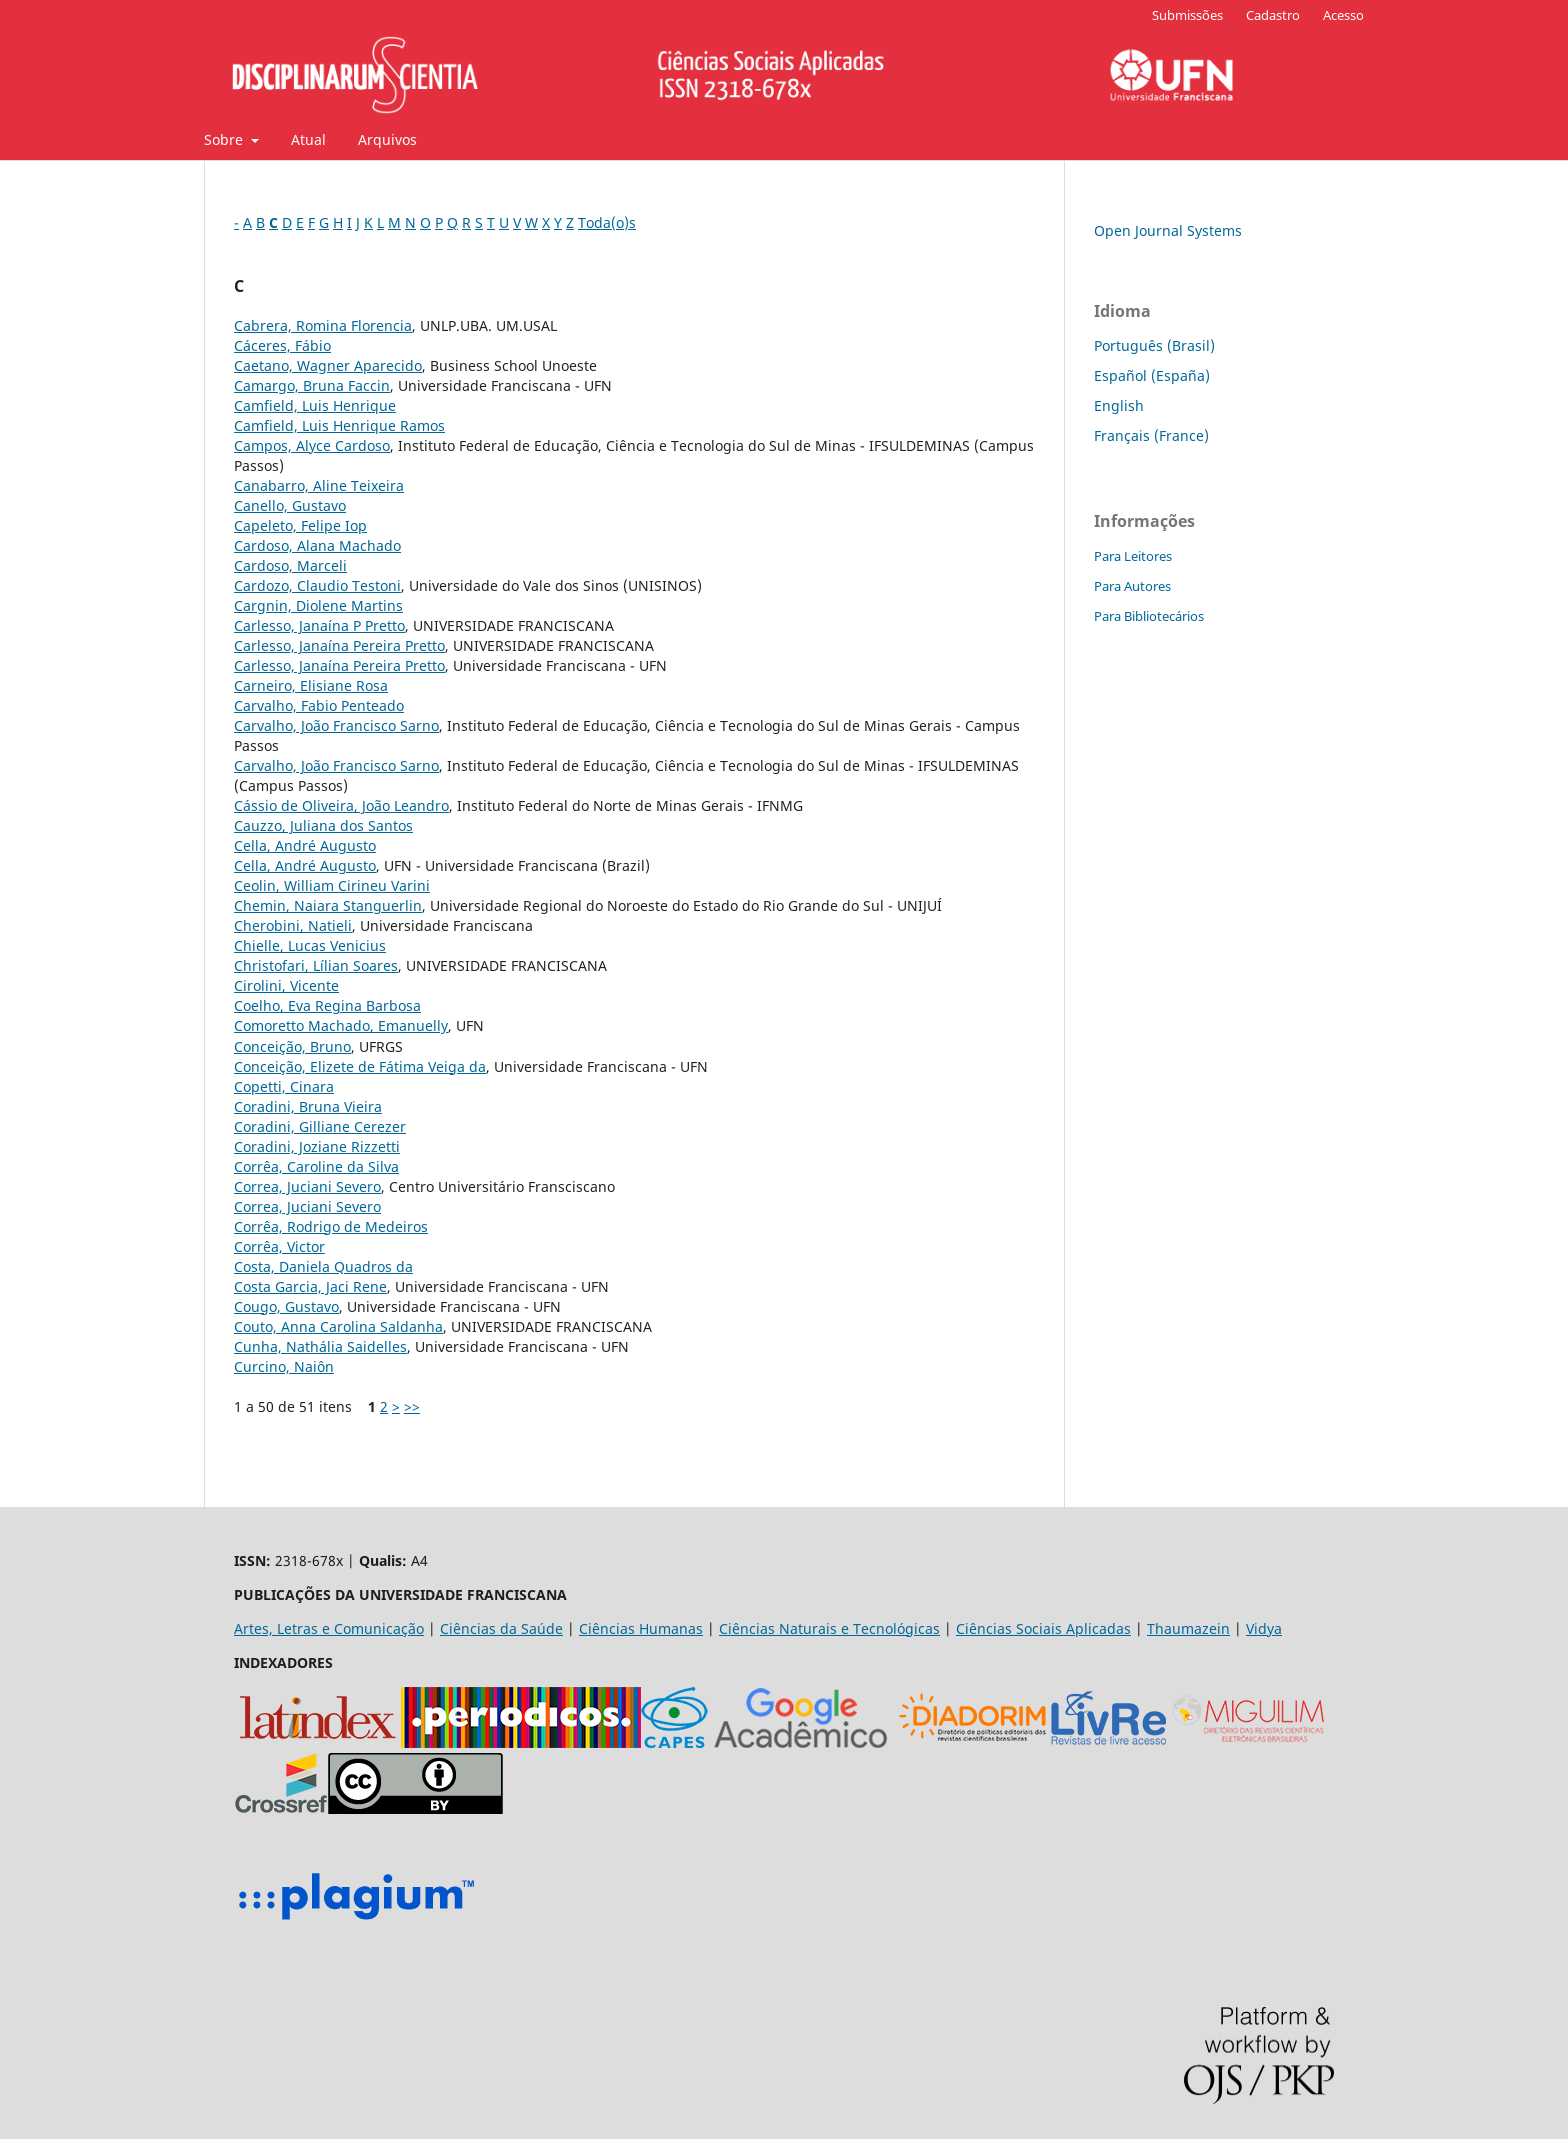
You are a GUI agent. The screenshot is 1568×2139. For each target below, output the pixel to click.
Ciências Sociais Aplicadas (1043, 1628)
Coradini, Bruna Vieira (308, 1106)
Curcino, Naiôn (284, 1366)
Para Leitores (1133, 556)
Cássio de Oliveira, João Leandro (341, 805)
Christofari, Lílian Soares (316, 965)
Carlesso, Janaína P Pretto (319, 625)
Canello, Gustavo (290, 505)
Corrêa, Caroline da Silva (316, 1166)
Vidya (1264, 1628)
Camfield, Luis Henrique (315, 405)
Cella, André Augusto (305, 845)
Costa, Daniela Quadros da (323, 1266)
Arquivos (387, 139)
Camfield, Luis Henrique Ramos (339, 425)
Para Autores (1132, 586)
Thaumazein (1188, 1628)
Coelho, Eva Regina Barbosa (327, 1005)
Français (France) (1151, 435)
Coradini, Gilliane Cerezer (320, 1126)
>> (412, 1406)
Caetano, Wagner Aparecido (328, 365)
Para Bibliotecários (1149, 616)
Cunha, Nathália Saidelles (320, 1346)
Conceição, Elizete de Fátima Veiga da (360, 1066)
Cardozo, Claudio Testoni (317, 585)
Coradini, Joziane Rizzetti (317, 1146)
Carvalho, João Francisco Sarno (336, 725)
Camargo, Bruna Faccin (312, 385)
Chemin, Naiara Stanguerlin (328, 905)
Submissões (1187, 15)
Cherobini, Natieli (293, 925)
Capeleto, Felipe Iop (300, 525)
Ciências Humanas (641, 1628)
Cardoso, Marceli (290, 565)
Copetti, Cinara (284, 1086)
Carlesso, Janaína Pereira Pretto (339, 645)
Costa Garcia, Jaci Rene (310, 1286)
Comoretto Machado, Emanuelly (341, 1025)
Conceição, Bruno (292, 1046)
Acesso (1343, 15)
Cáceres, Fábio (282, 345)
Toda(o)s (607, 222)
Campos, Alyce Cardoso (312, 445)
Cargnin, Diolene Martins (318, 605)
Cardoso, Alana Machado (317, 545)
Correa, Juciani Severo (307, 1186)
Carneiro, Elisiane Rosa (311, 685)
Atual (308, 139)
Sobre (225, 139)
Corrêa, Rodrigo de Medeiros (331, 1226)
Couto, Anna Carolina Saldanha (338, 1326)
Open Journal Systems (1168, 230)
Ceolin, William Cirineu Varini (332, 885)
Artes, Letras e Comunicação (329, 1628)
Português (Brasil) (1154, 345)
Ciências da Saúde (501, 1628)
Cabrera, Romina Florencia (323, 325)
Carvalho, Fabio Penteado (319, 705)
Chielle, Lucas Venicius (310, 945)
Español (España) (1152, 375)
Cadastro (1273, 15)
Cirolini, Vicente (286, 985)
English (1119, 405)
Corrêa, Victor (279, 1246)
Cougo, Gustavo (286, 1306)
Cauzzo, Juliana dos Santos (323, 825)
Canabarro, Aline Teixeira (319, 485)
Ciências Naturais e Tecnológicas (829, 1628)
